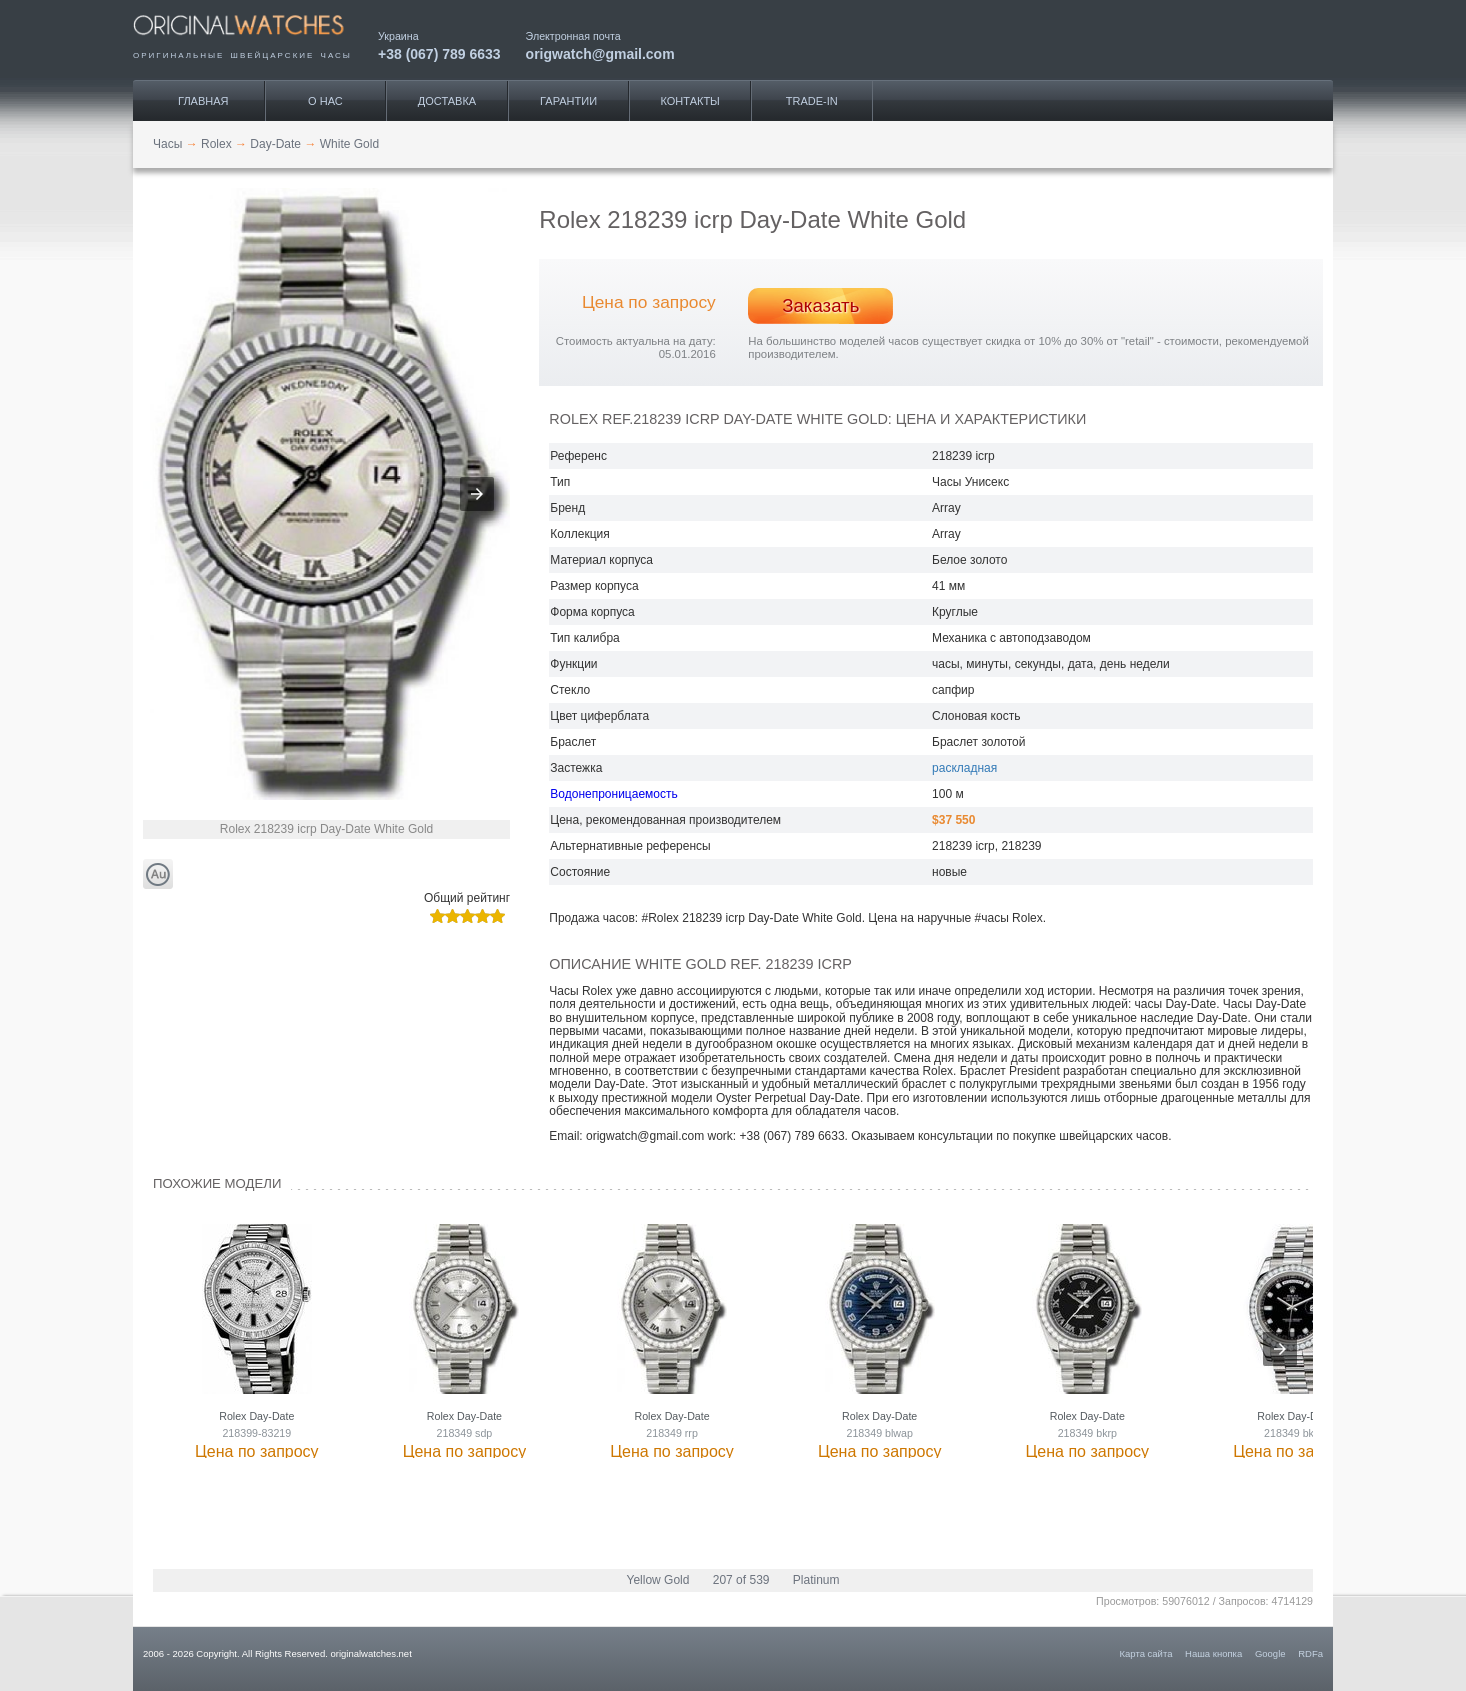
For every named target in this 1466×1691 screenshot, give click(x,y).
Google (1270, 1653)
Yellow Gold (657, 1580)
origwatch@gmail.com (600, 53)
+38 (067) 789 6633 (439, 53)
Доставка (447, 101)
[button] (477, 494)
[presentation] (1280, 1349)
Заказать (820, 305)
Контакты (690, 101)
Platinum (816, 1580)
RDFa (1310, 1653)
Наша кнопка (1213, 1653)
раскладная (964, 768)
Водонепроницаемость (613, 794)
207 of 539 (741, 1580)
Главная (203, 101)
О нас (325, 101)
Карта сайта (1146, 1653)
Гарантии (568, 101)
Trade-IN (812, 101)
